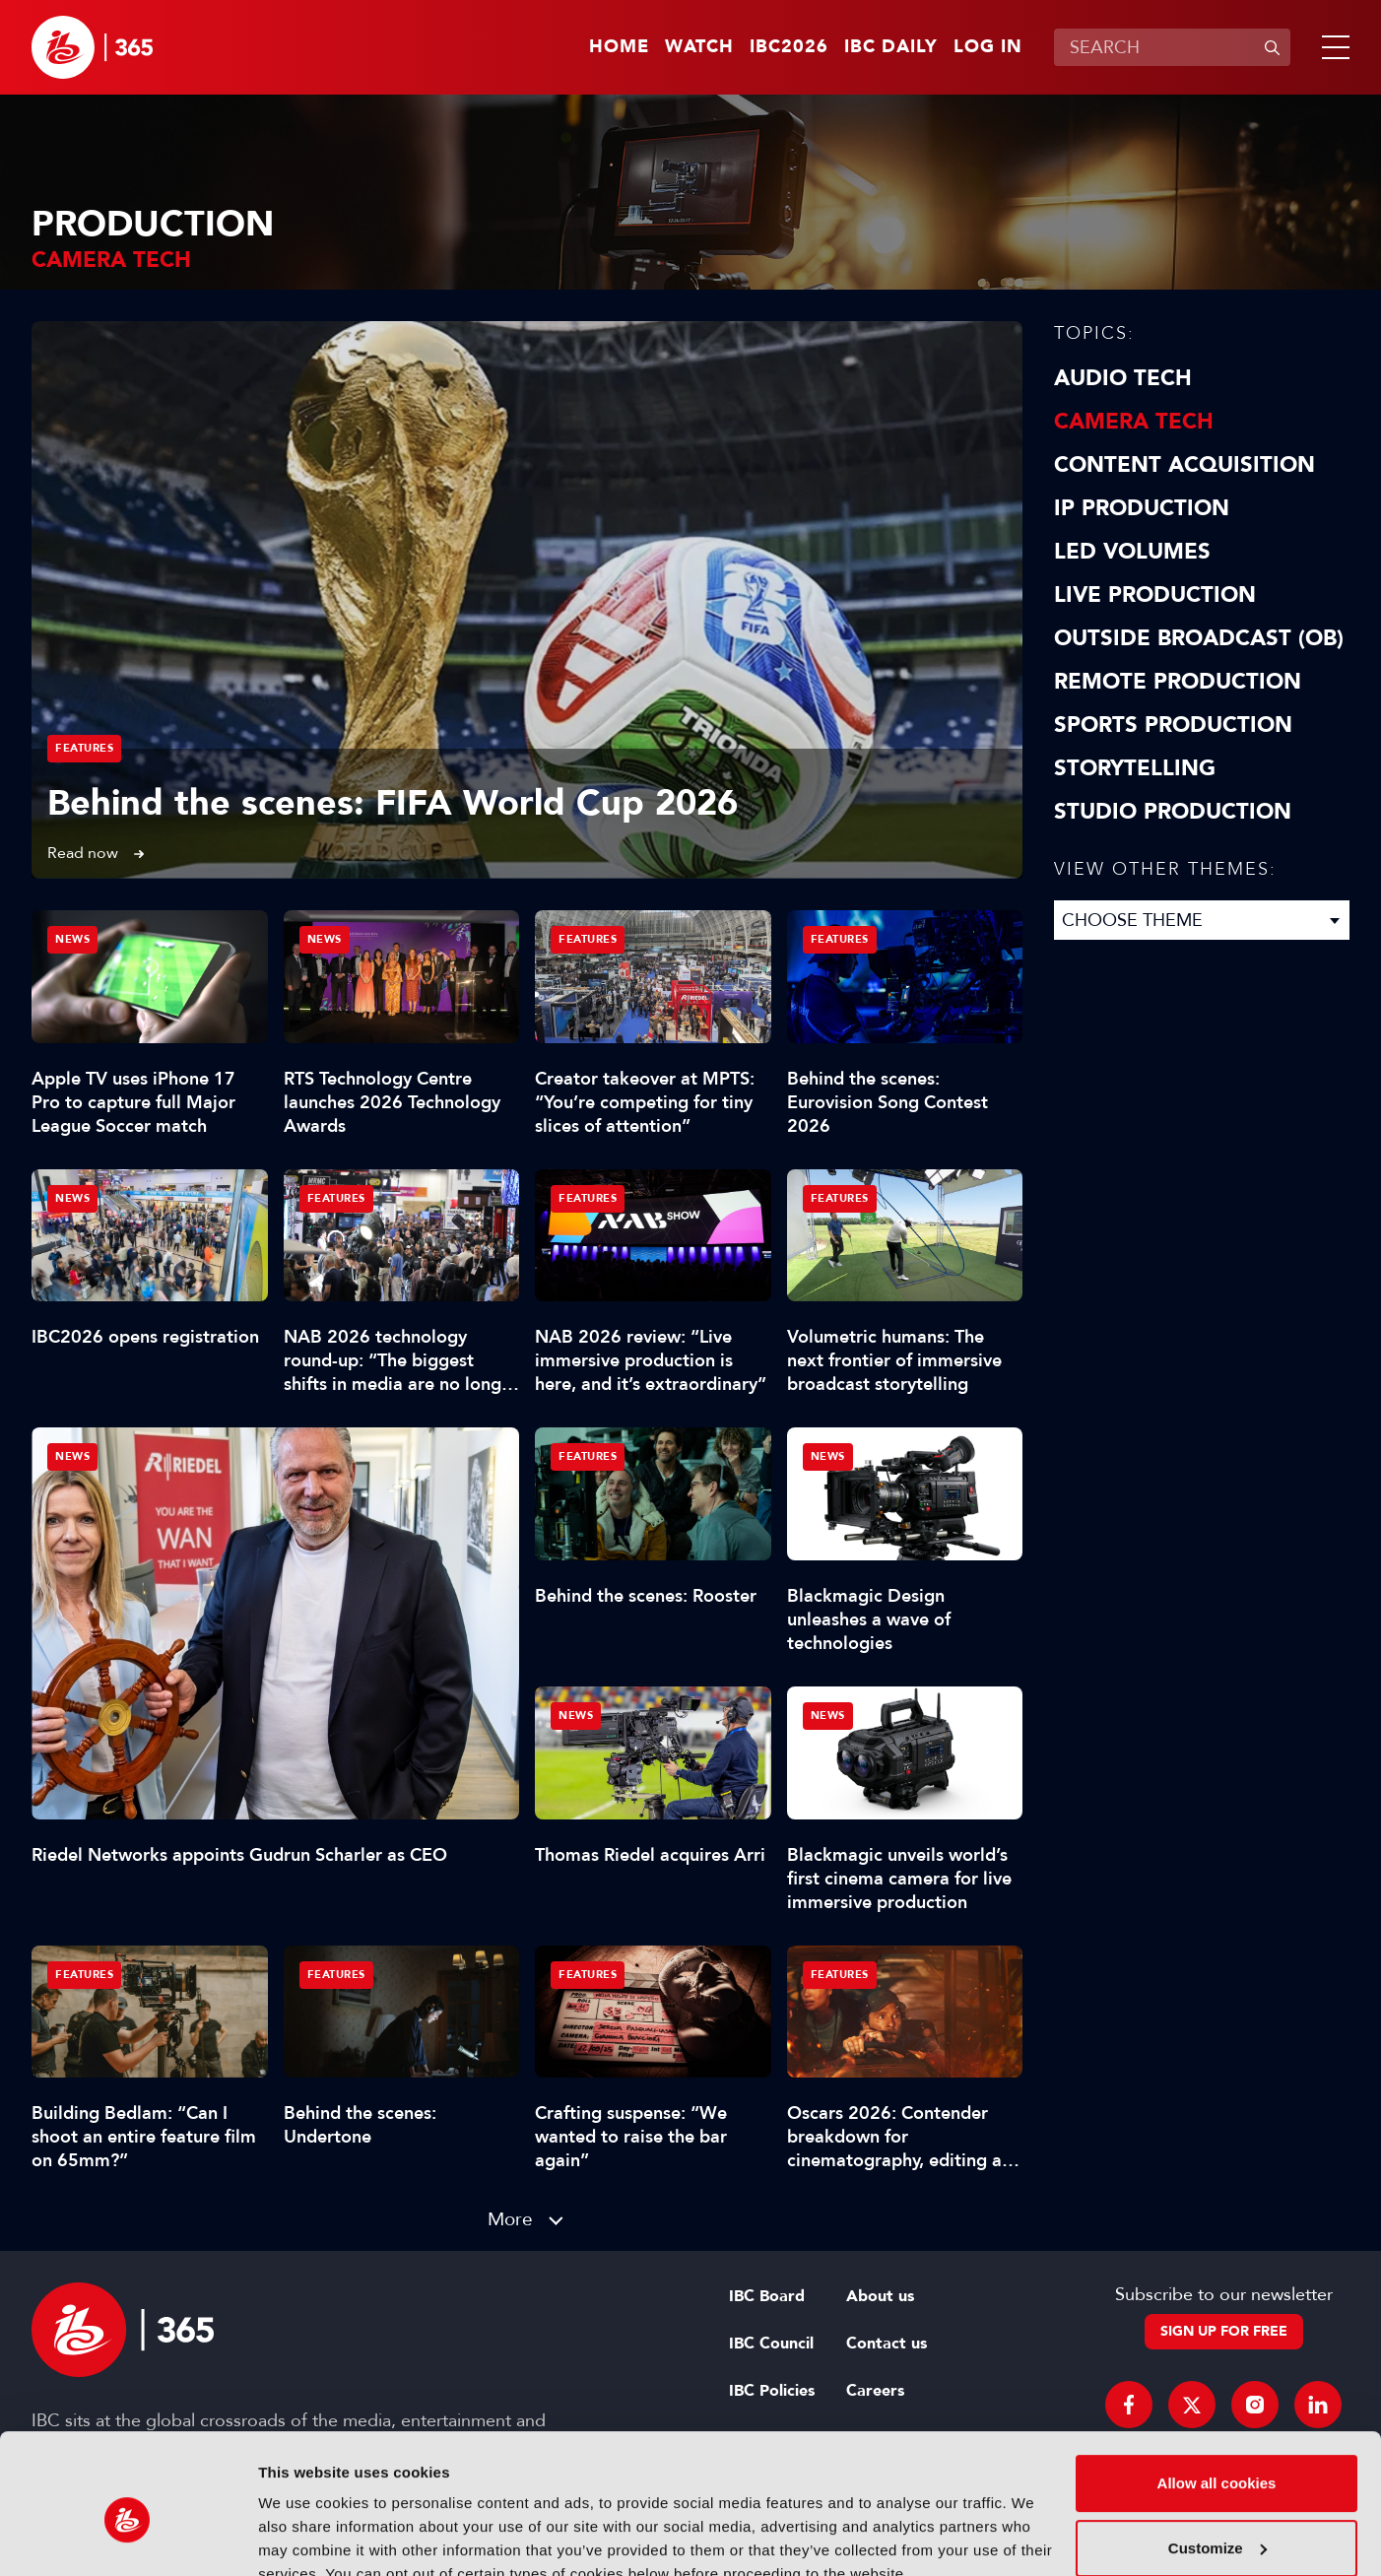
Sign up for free (1223, 2331)
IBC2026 (789, 47)
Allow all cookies (1217, 2392)
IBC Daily (891, 47)
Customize (1217, 2456)
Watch (699, 47)
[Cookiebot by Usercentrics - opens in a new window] (127, 2537)
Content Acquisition (1184, 465)
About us (880, 2296)
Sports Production (1173, 725)
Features (84, 748)
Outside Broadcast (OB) (1199, 638)
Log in (988, 47)
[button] (1331, 47)
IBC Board (767, 2296)
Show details (304, 2537)
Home (619, 47)
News (72, 1456)
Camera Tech (1134, 421)
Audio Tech (1123, 378)
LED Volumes (1132, 551)
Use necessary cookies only (1216, 2521)
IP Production (1141, 508)
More (510, 2219)
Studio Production (1172, 811)
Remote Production (1177, 681)
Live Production (1155, 595)
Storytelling (1135, 768)
